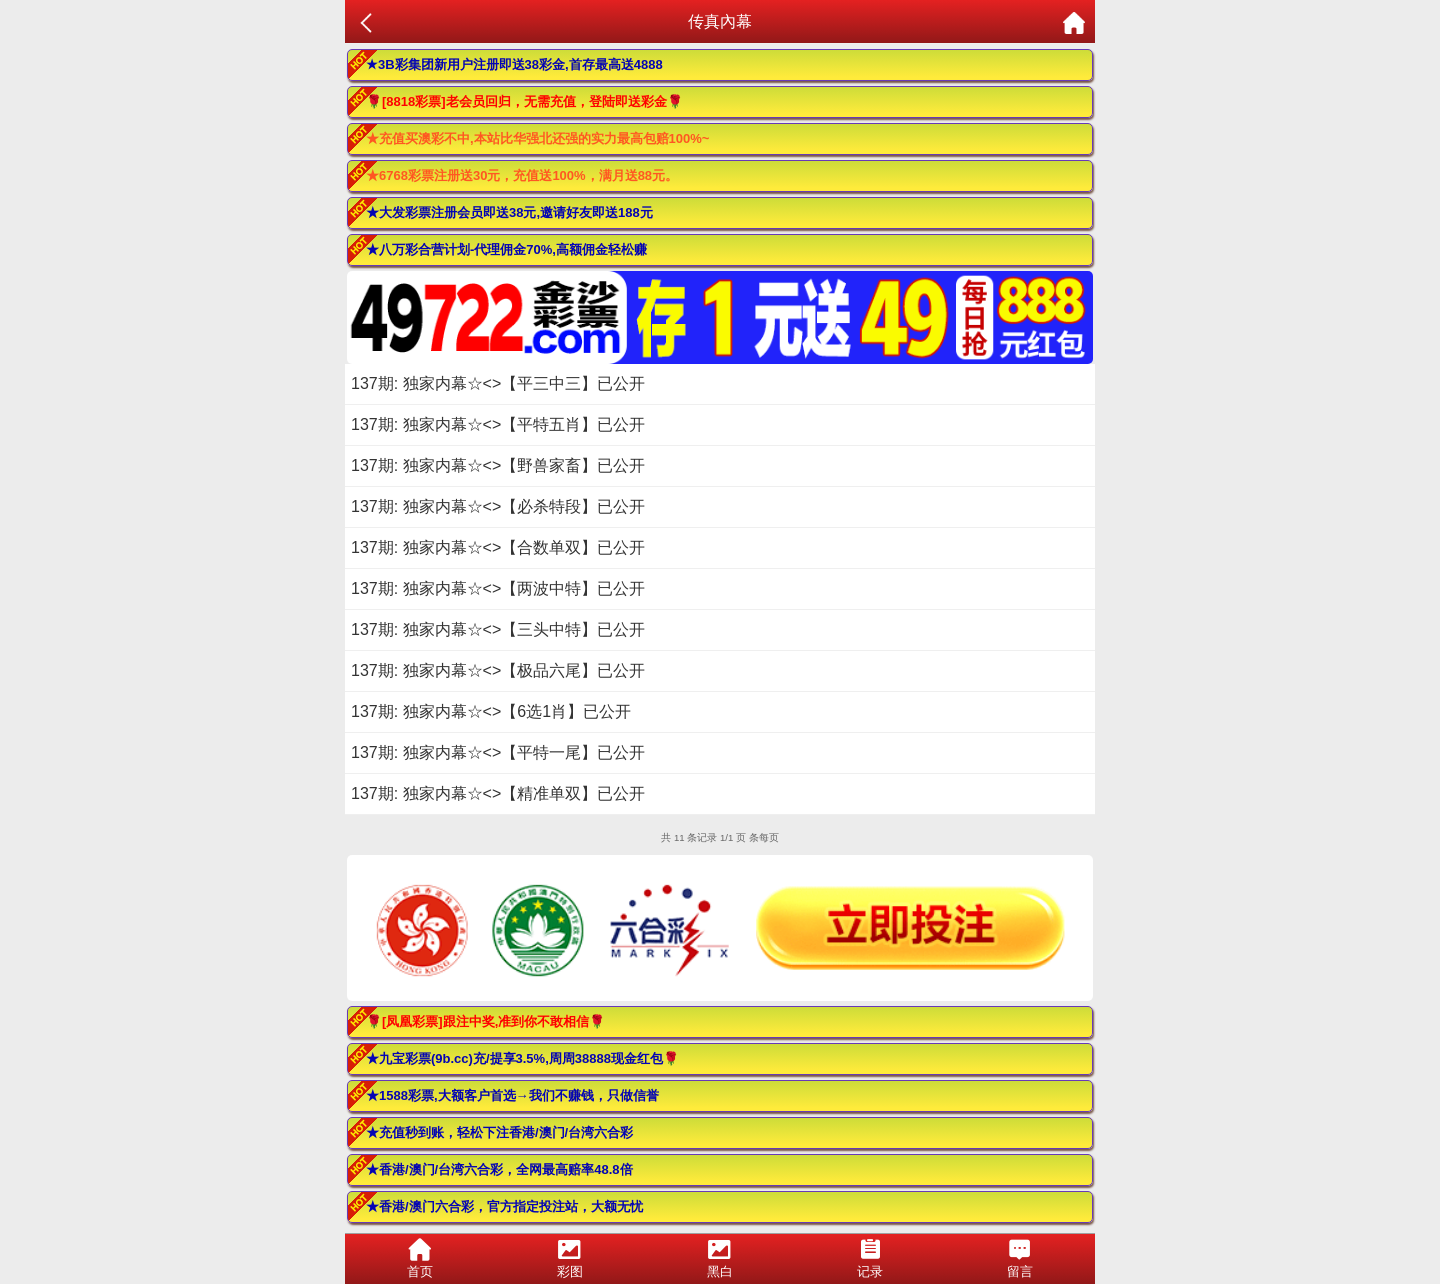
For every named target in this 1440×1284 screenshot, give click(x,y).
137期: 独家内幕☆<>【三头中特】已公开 (498, 629)
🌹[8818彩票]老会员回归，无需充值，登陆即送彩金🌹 (524, 101)
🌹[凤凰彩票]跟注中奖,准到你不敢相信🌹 (485, 1021)
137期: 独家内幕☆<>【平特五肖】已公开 (498, 424)
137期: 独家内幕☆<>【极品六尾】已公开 (498, 670)
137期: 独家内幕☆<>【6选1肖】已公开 (491, 711)
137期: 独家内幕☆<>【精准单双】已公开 (498, 793)
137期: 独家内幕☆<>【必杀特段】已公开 (498, 506)
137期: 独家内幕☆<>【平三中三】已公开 (498, 383)
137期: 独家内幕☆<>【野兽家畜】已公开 (498, 465)
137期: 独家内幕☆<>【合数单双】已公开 (498, 547)
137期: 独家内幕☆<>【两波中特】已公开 (498, 588)
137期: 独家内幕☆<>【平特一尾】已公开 (498, 752)
